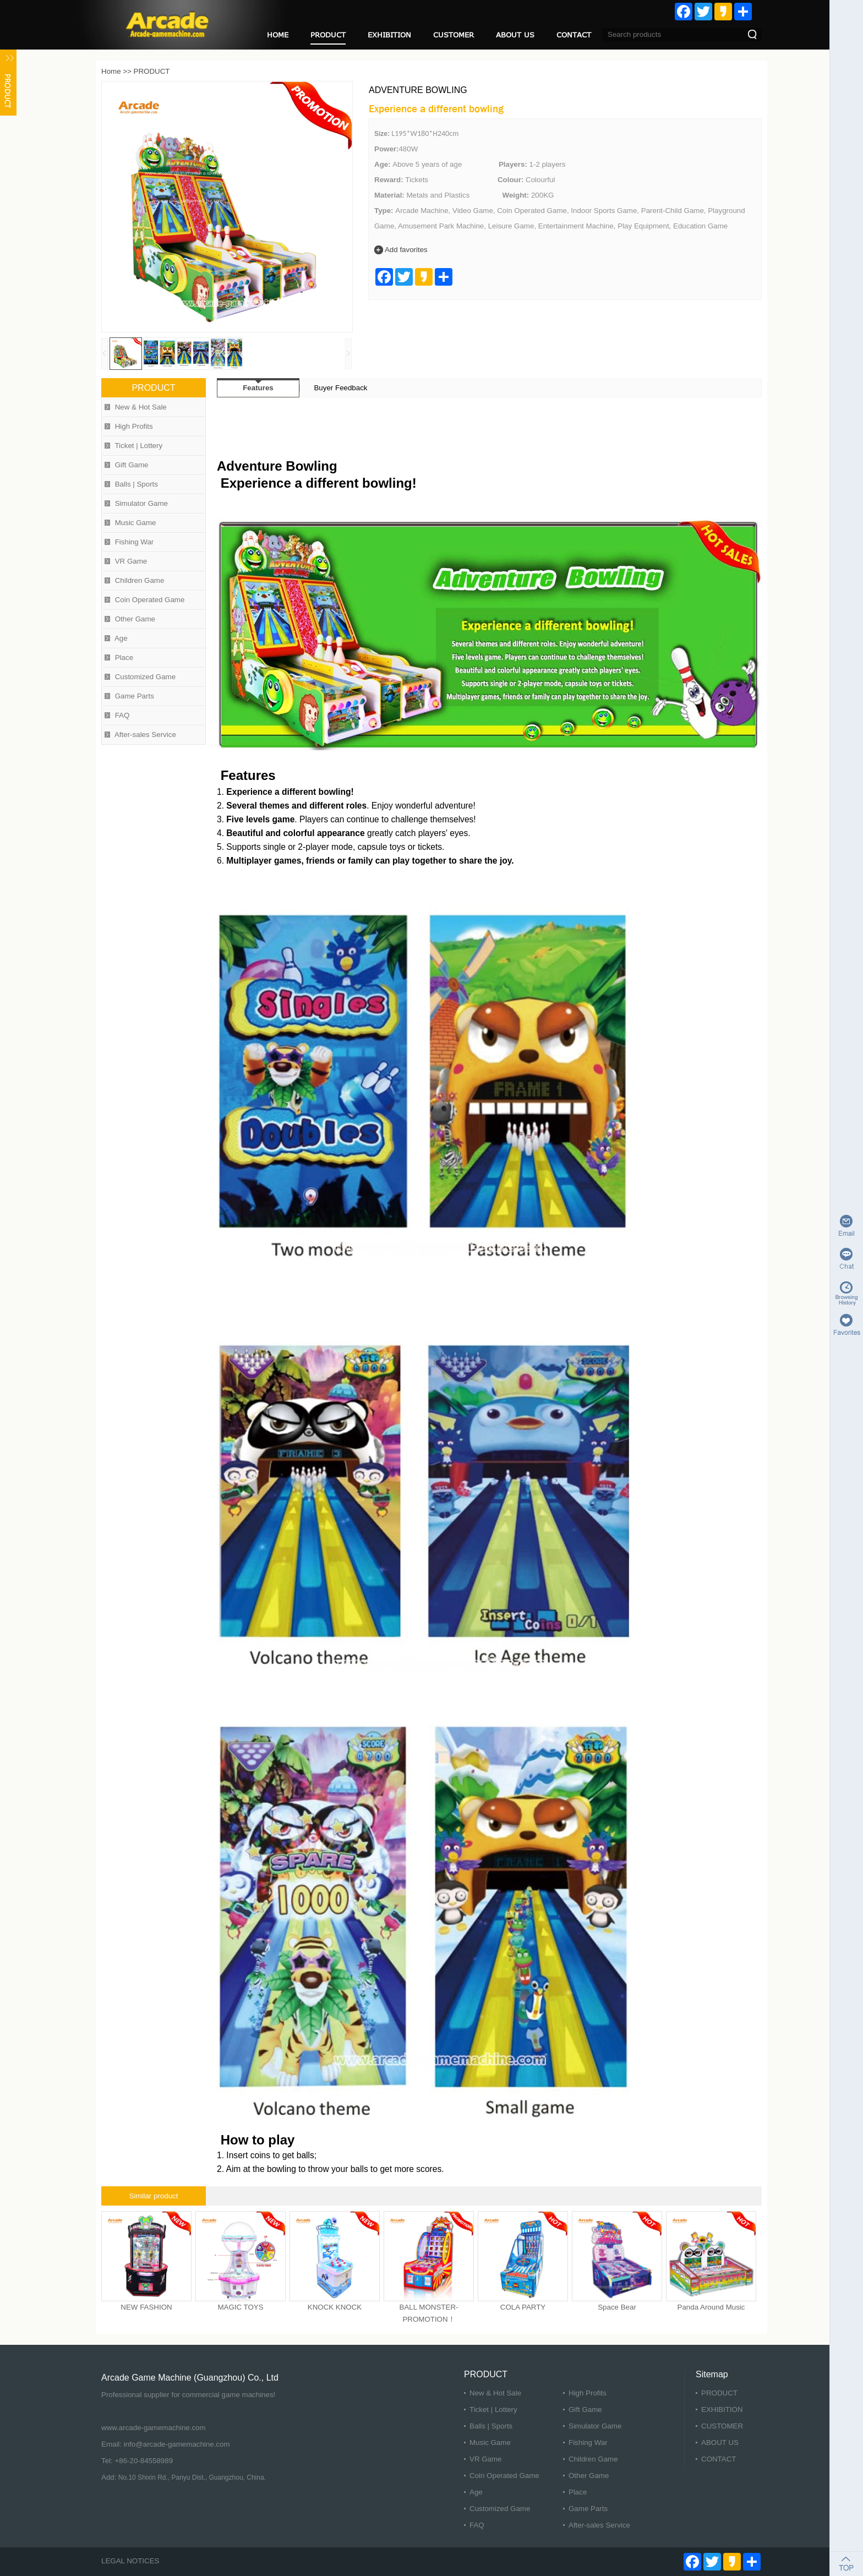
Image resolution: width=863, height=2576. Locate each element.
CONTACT (573, 34)
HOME (277, 34)
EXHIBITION (389, 34)
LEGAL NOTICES (130, 2561)
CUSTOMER (453, 34)
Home (111, 71)
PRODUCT (328, 34)
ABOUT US (515, 34)
